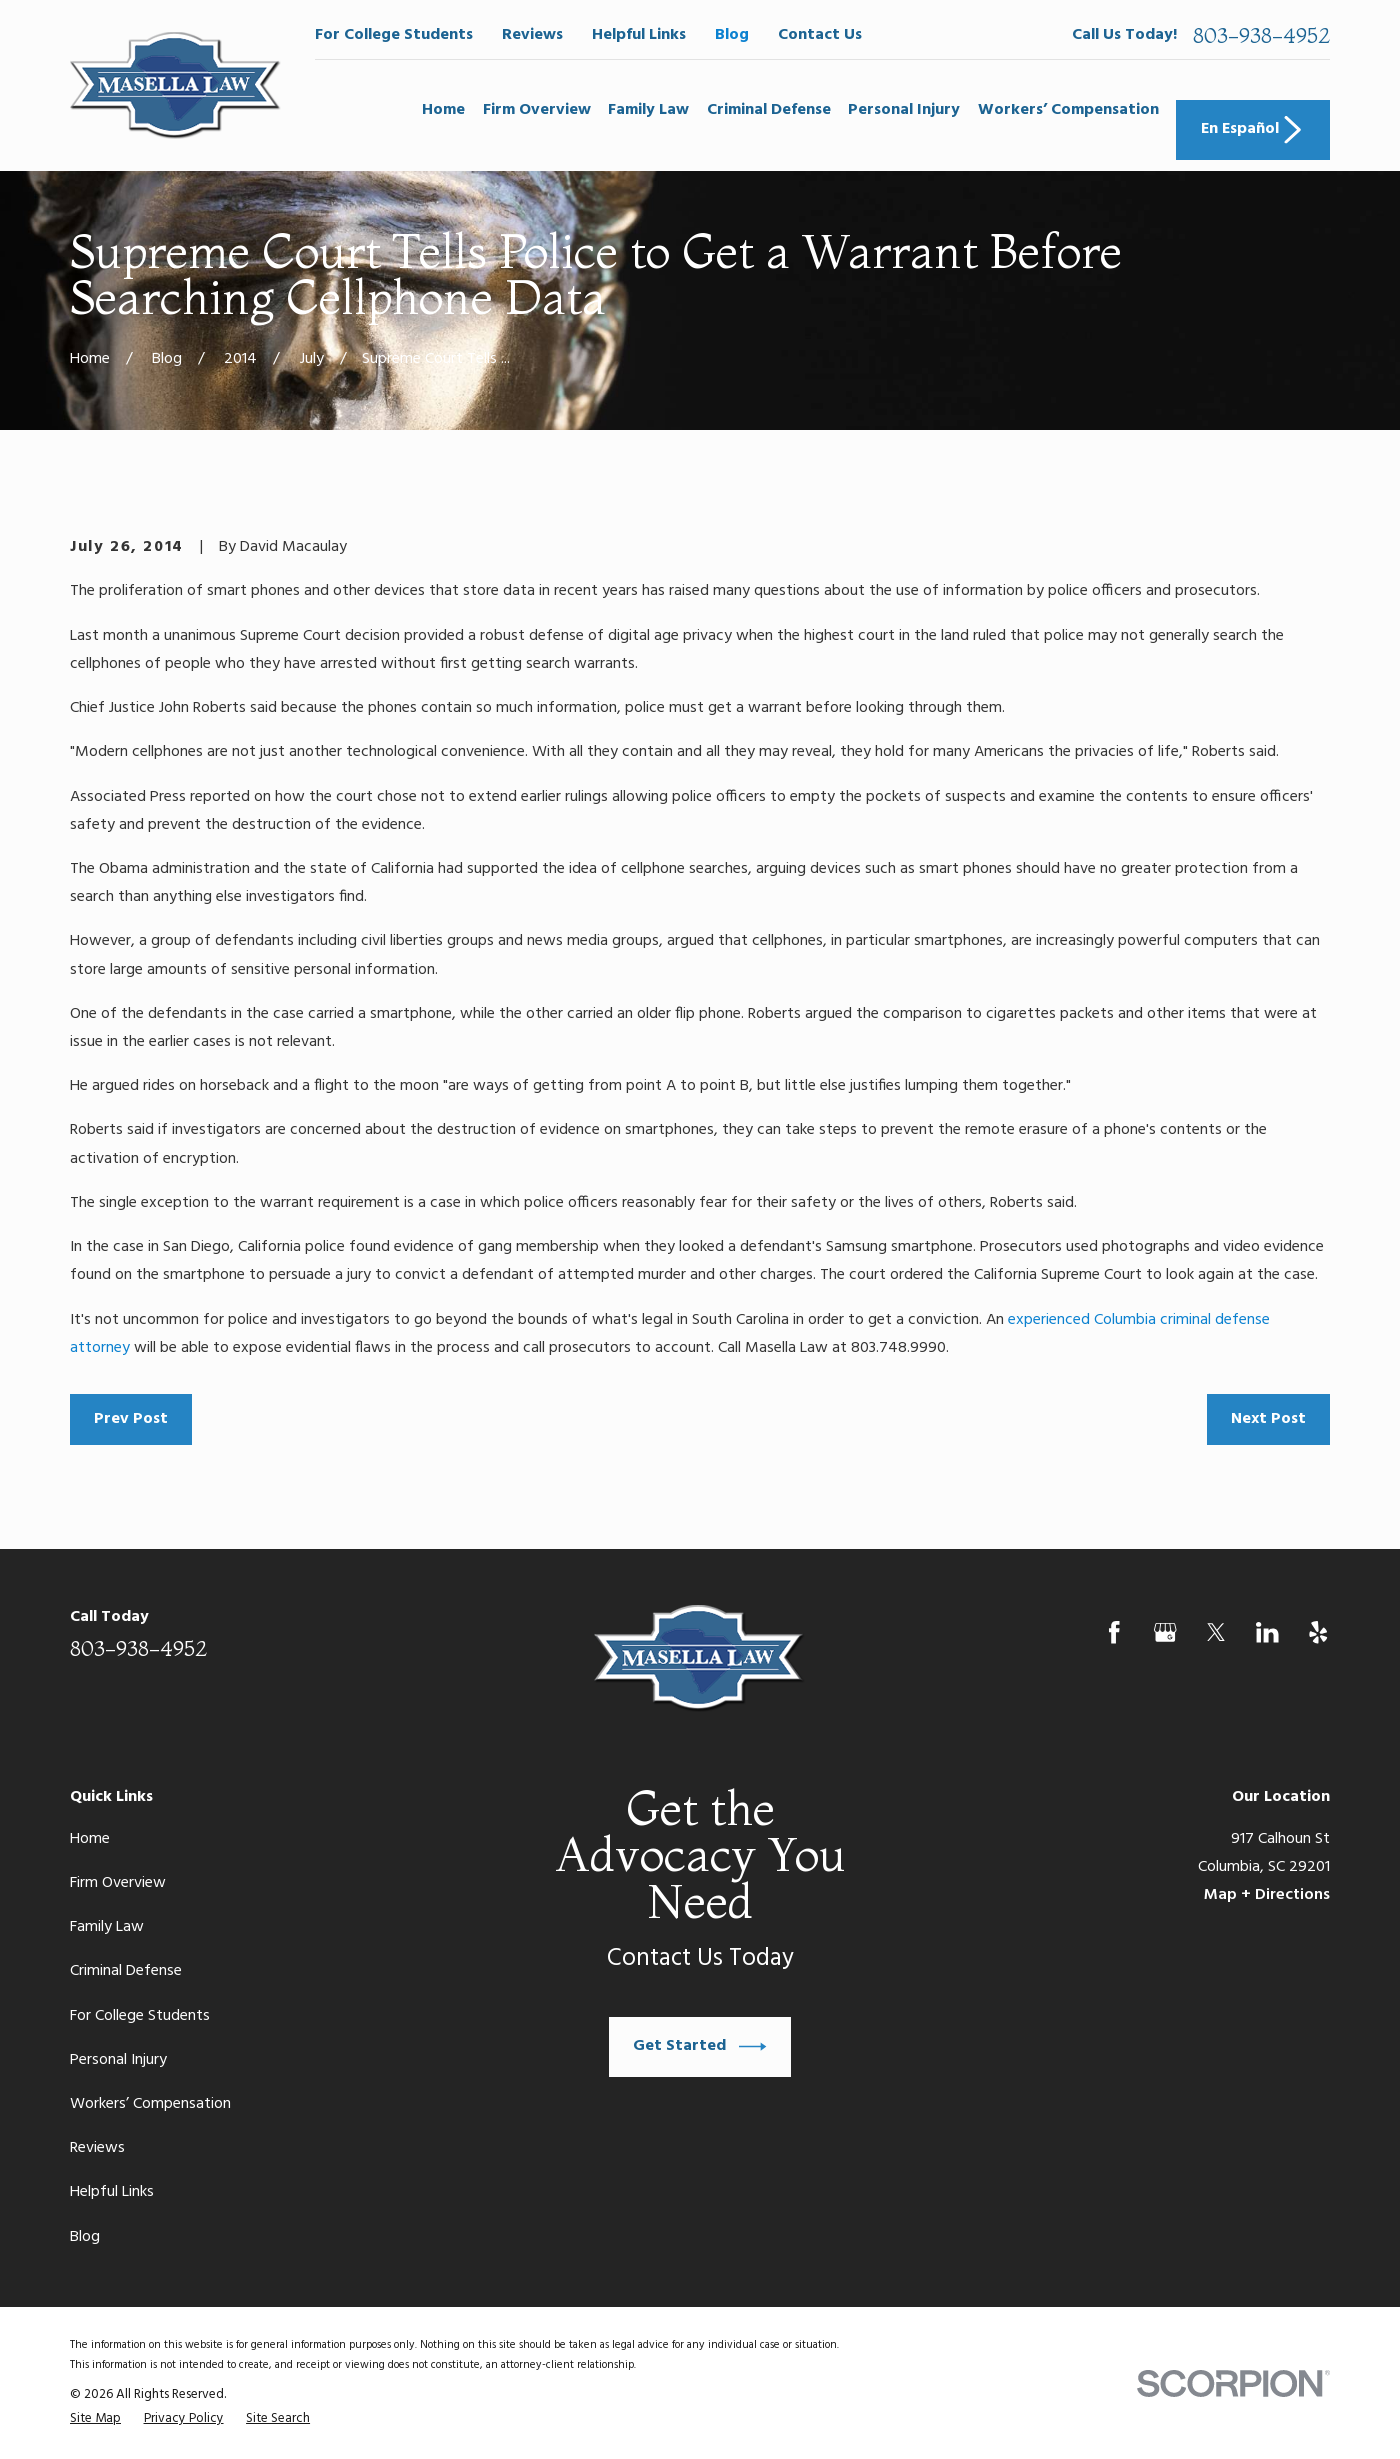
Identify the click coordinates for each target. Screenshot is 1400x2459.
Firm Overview (118, 1883)
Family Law (107, 1927)
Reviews (532, 35)
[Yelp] (1318, 1632)
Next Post (1268, 1419)
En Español (1253, 129)
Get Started (699, 2046)
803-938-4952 (1261, 35)
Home (90, 1839)
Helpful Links (639, 35)
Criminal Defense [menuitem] (769, 110)
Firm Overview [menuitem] (537, 110)
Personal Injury (118, 2060)
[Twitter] (1216, 1632)
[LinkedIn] (1267, 1632)
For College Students (394, 35)
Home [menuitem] (443, 110)
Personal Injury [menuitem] (904, 110)
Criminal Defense (126, 1971)
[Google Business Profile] (1165, 1632)
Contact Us (820, 35)
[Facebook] (1114, 1632)
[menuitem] (95, 2418)
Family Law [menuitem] (648, 110)
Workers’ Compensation (150, 2104)
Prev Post (131, 1419)
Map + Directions (1267, 1895)
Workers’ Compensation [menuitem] (1068, 110)
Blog (732, 35)
